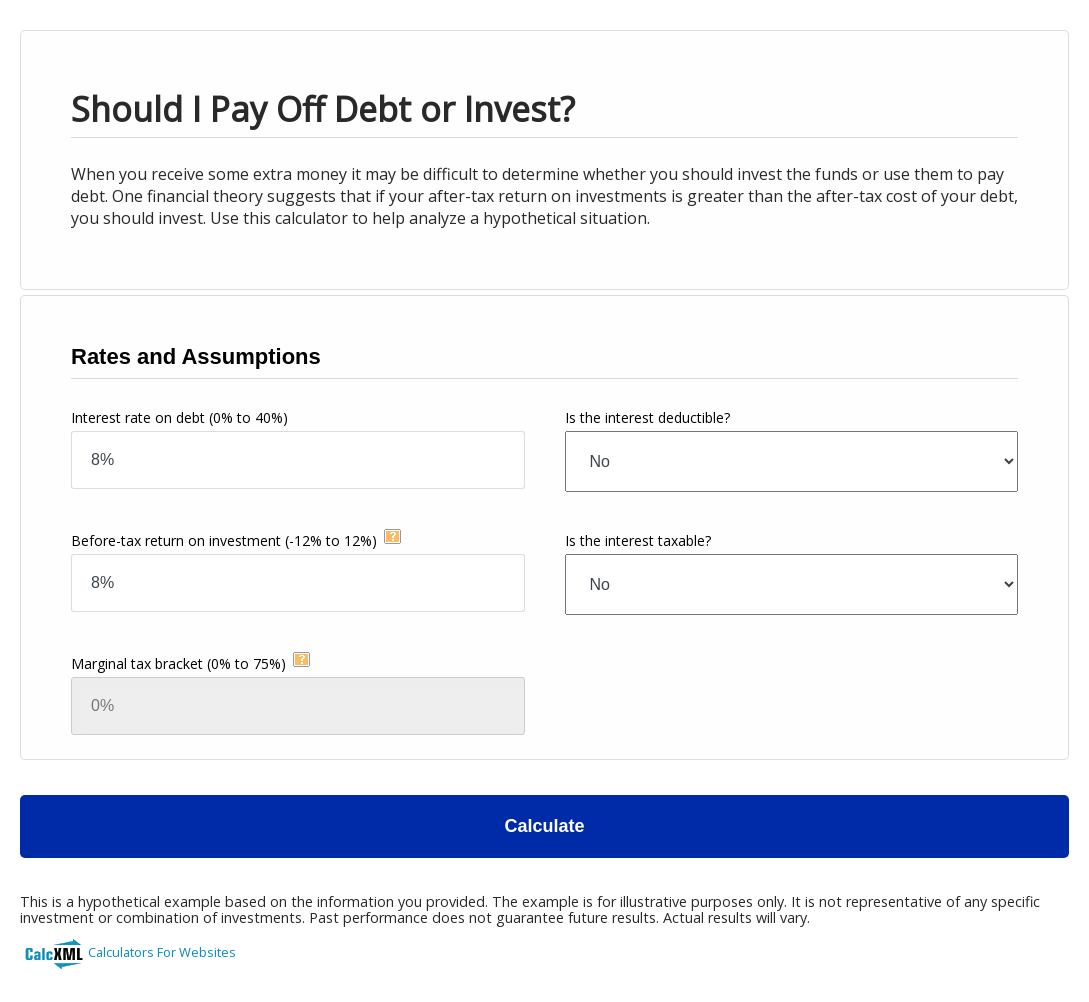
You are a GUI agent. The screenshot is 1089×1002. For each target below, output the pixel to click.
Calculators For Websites (162, 952)
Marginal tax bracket (178, 663)
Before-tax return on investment (224, 540)
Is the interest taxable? (638, 540)
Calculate (544, 826)
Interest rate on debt (179, 417)
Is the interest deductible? (647, 417)
